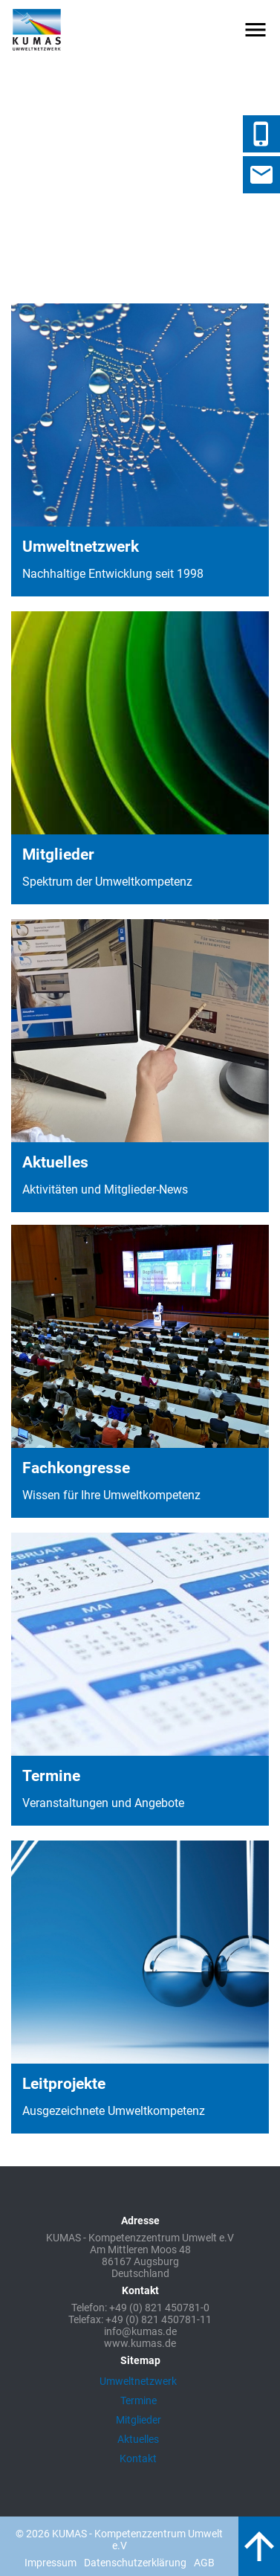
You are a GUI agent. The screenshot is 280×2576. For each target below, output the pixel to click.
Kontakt (138, 2458)
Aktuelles (138, 2439)
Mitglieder (138, 2420)
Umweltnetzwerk (138, 2381)
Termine (138, 2400)
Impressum (50, 2563)
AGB (204, 2563)
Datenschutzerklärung (135, 2563)
